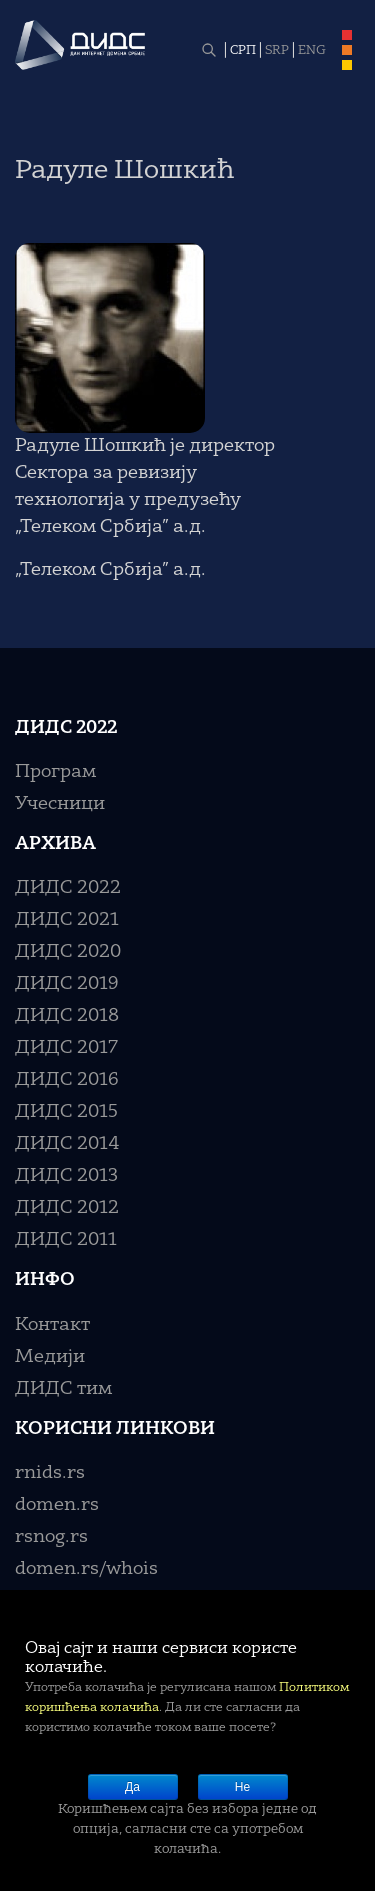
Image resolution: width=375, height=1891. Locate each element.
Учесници (60, 804)
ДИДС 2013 (66, 1176)
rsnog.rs (51, 1537)
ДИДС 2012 (67, 1208)
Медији (50, 1357)
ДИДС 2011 (66, 1240)
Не (242, 1787)
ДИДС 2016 (67, 1080)
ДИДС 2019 (67, 984)
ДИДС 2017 (66, 1048)
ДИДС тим (63, 1389)
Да (132, 1787)
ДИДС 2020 (68, 952)
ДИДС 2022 (68, 888)
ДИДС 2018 (67, 1016)
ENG (312, 51)
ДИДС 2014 (67, 1144)
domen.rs (57, 1505)
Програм (55, 772)
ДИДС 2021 (67, 920)
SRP (277, 51)
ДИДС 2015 (66, 1112)
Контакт (52, 1325)
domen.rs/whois (86, 1569)
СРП (243, 51)
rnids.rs (50, 1473)
